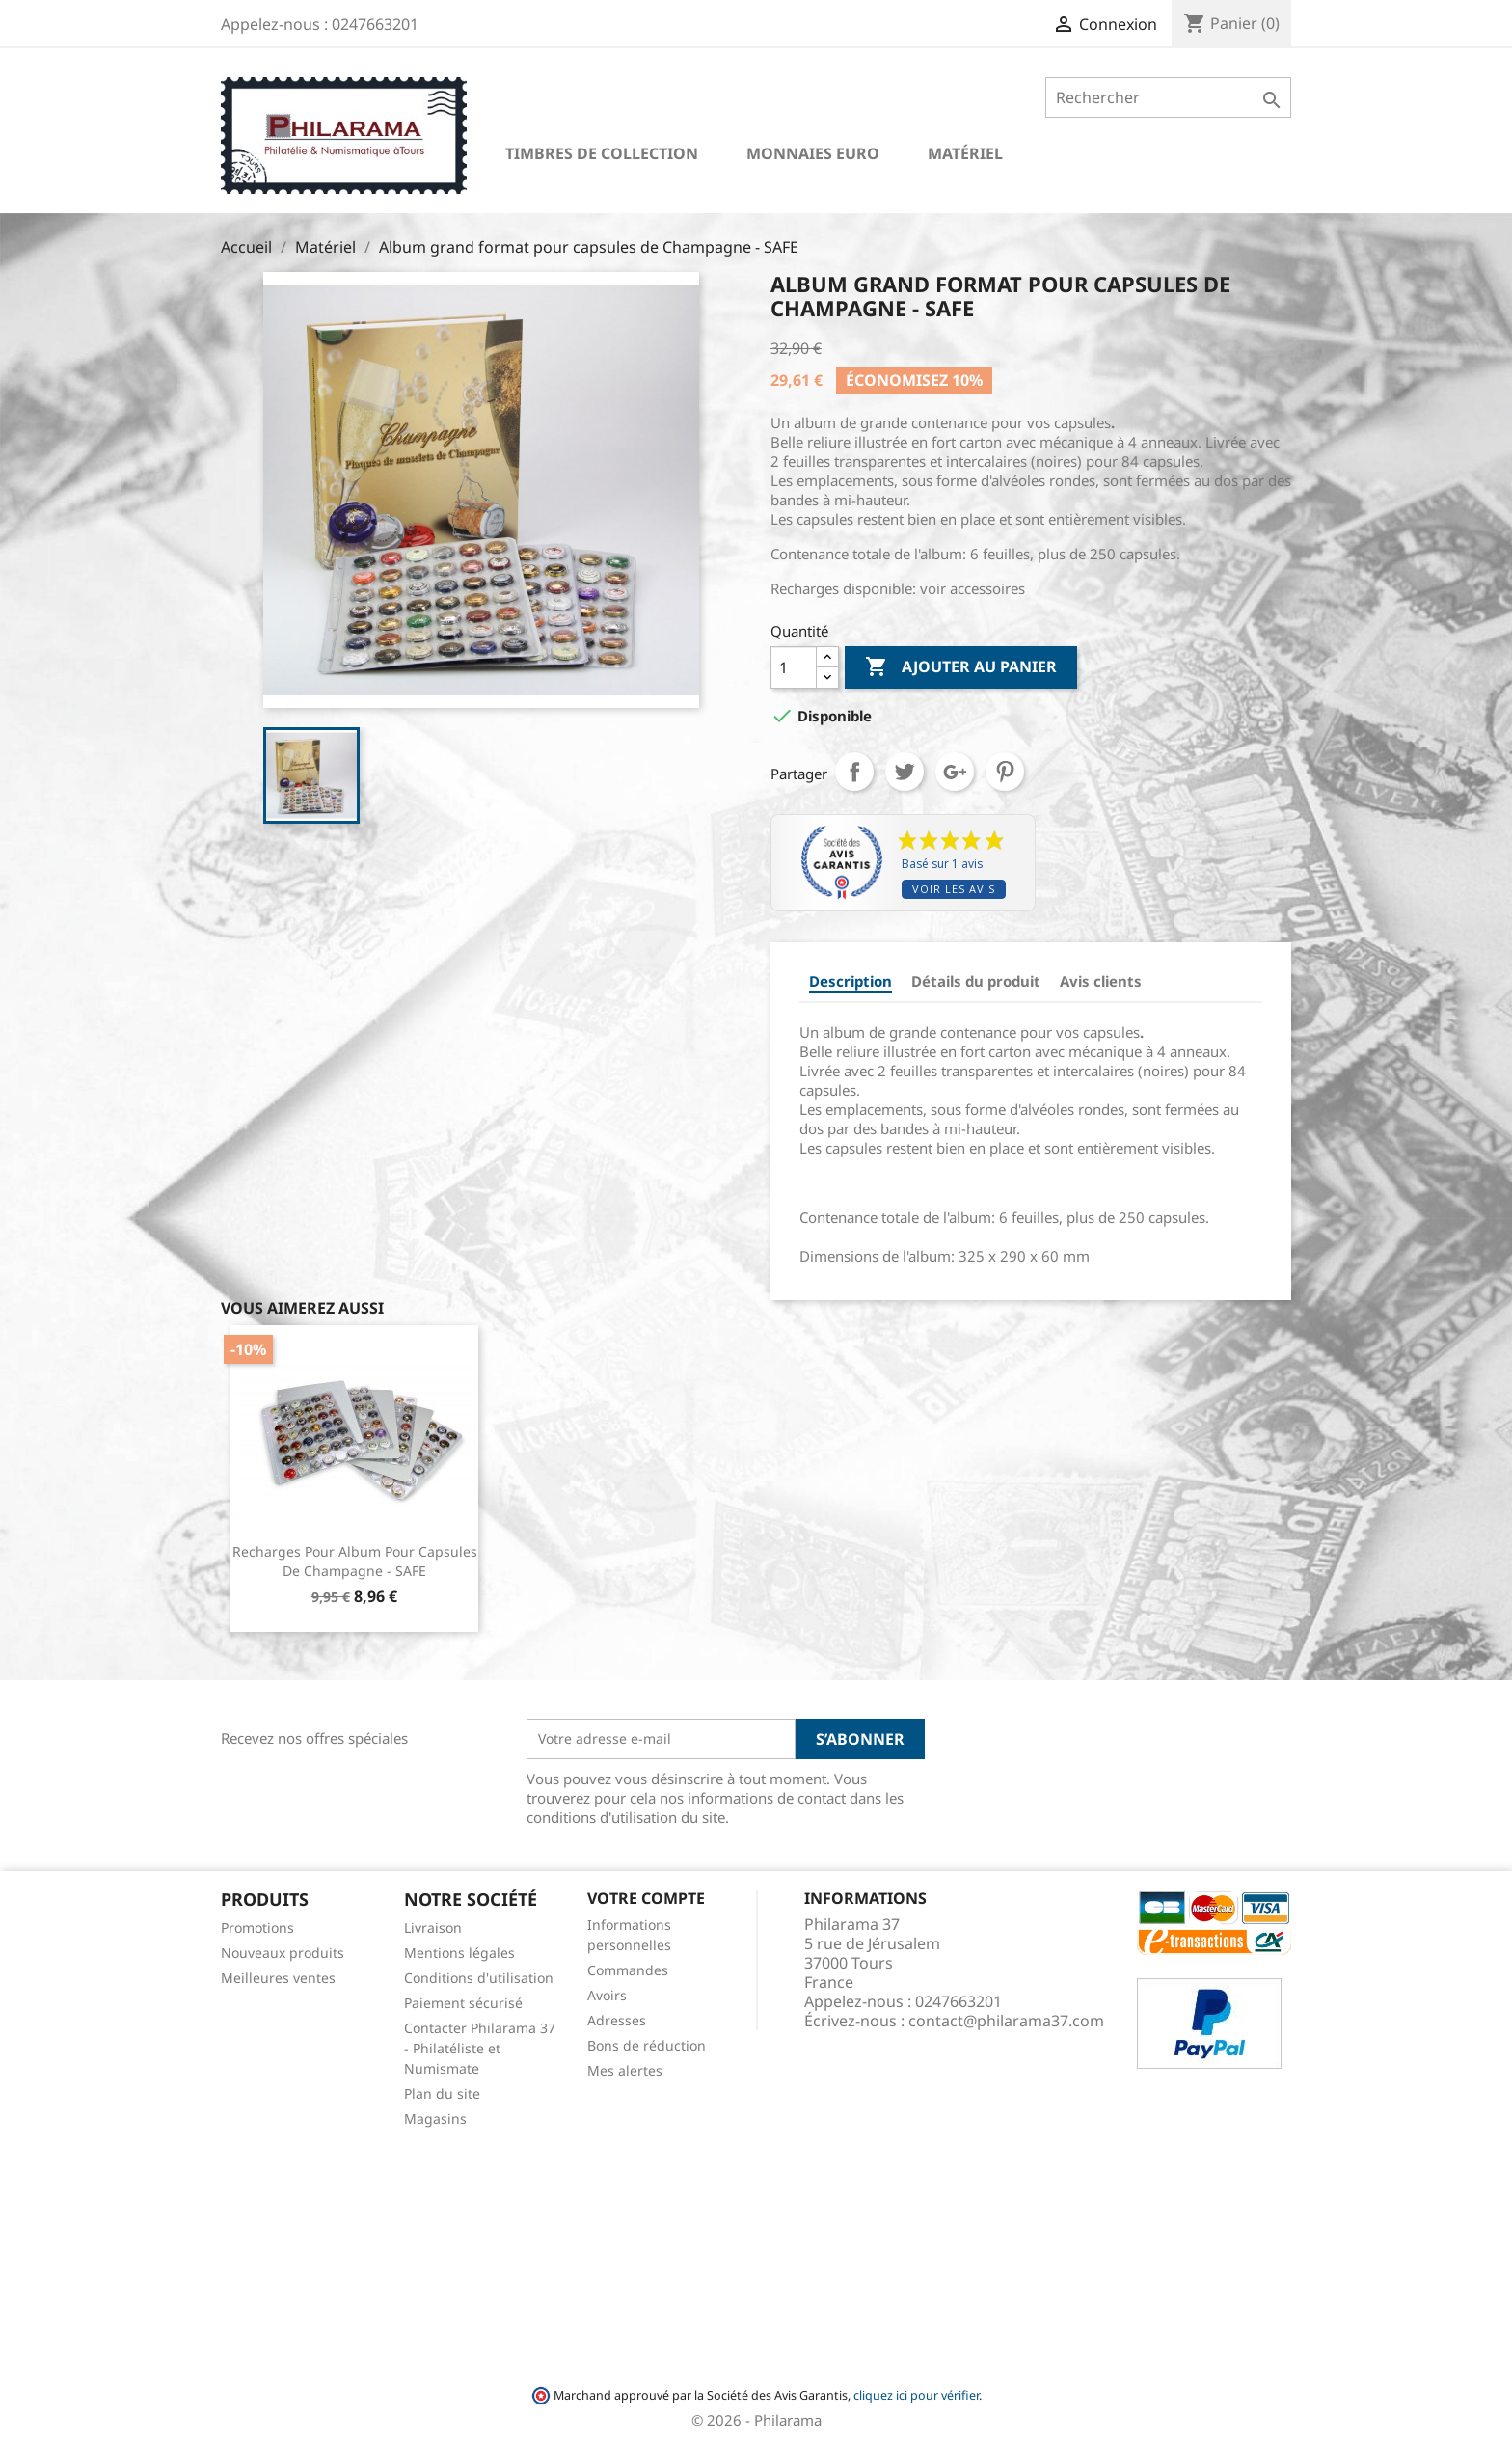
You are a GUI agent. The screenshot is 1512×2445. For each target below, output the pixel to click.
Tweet (904, 771)
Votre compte (646, 1898)
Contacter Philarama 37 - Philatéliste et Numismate (479, 2048)
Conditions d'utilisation (479, 1978)
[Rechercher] (1168, 97)
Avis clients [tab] (1101, 981)
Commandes (627, 1970)
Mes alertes (624, 2070)
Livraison (433, 1927)
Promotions (257, 1927)
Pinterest (1005, 771)
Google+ (954, 771)
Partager (854, 771)
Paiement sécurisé (463, 2003)
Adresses (616, 2020)
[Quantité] (793, 667)
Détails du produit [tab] (975, 981)
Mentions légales (459, 1952)
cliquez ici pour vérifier (916, 2395)
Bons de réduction (646, 2045)
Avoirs (607, 1995)
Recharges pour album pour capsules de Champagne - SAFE (354, 1561)
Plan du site (442, 2093)
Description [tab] (850, 981)
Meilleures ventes (278, 1978)
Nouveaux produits (282, 1952)
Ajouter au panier (961, 667)
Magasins (435, 2118)
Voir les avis (953, 889)
